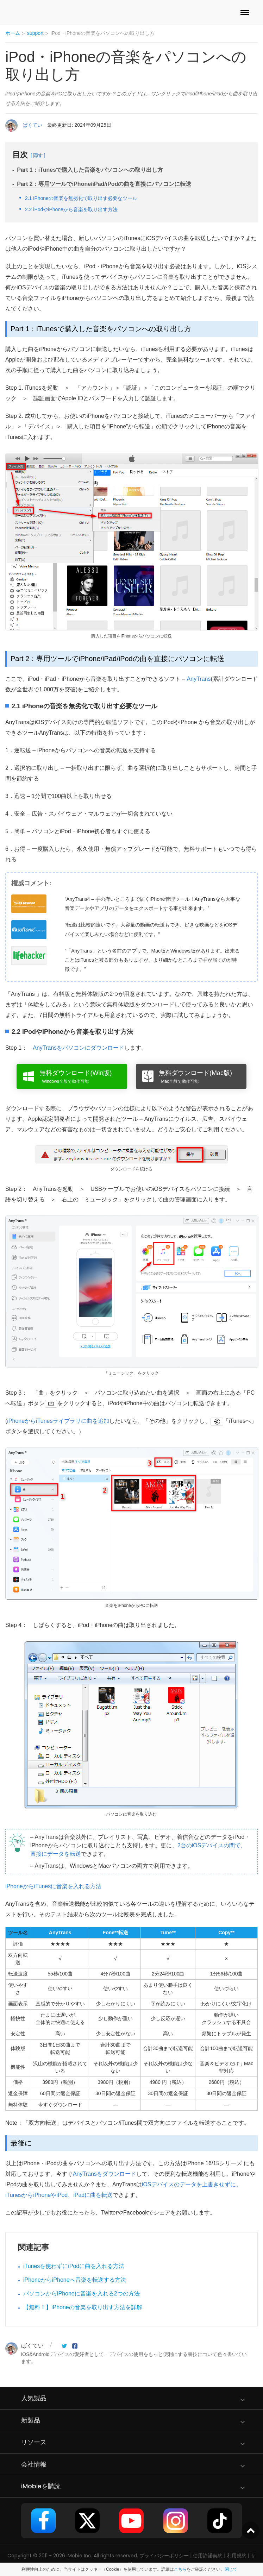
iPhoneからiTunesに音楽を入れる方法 (53, 1886)
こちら (180, 2569)
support (35, 33)
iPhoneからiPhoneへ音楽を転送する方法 (74, 2280)
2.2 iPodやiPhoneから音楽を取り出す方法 (71, 209)
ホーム (12, 33)
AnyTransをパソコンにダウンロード (78, 1048)
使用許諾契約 (208, 2555)
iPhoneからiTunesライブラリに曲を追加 (58, 1421)
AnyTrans (199, 679)
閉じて (231, 2569)
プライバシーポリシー (164, 2555)
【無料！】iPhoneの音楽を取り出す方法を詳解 (82, 2307)
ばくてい (32, 125)
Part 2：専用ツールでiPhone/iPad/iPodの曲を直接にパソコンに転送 (104, 184)
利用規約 (236, 2555)
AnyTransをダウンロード (104, 2174)
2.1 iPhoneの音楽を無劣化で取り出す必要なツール (81, 198)
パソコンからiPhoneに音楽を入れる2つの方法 (81, 2294)
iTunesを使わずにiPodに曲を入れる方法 (73, 2266)
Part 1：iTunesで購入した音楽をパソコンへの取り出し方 (90, 170)
